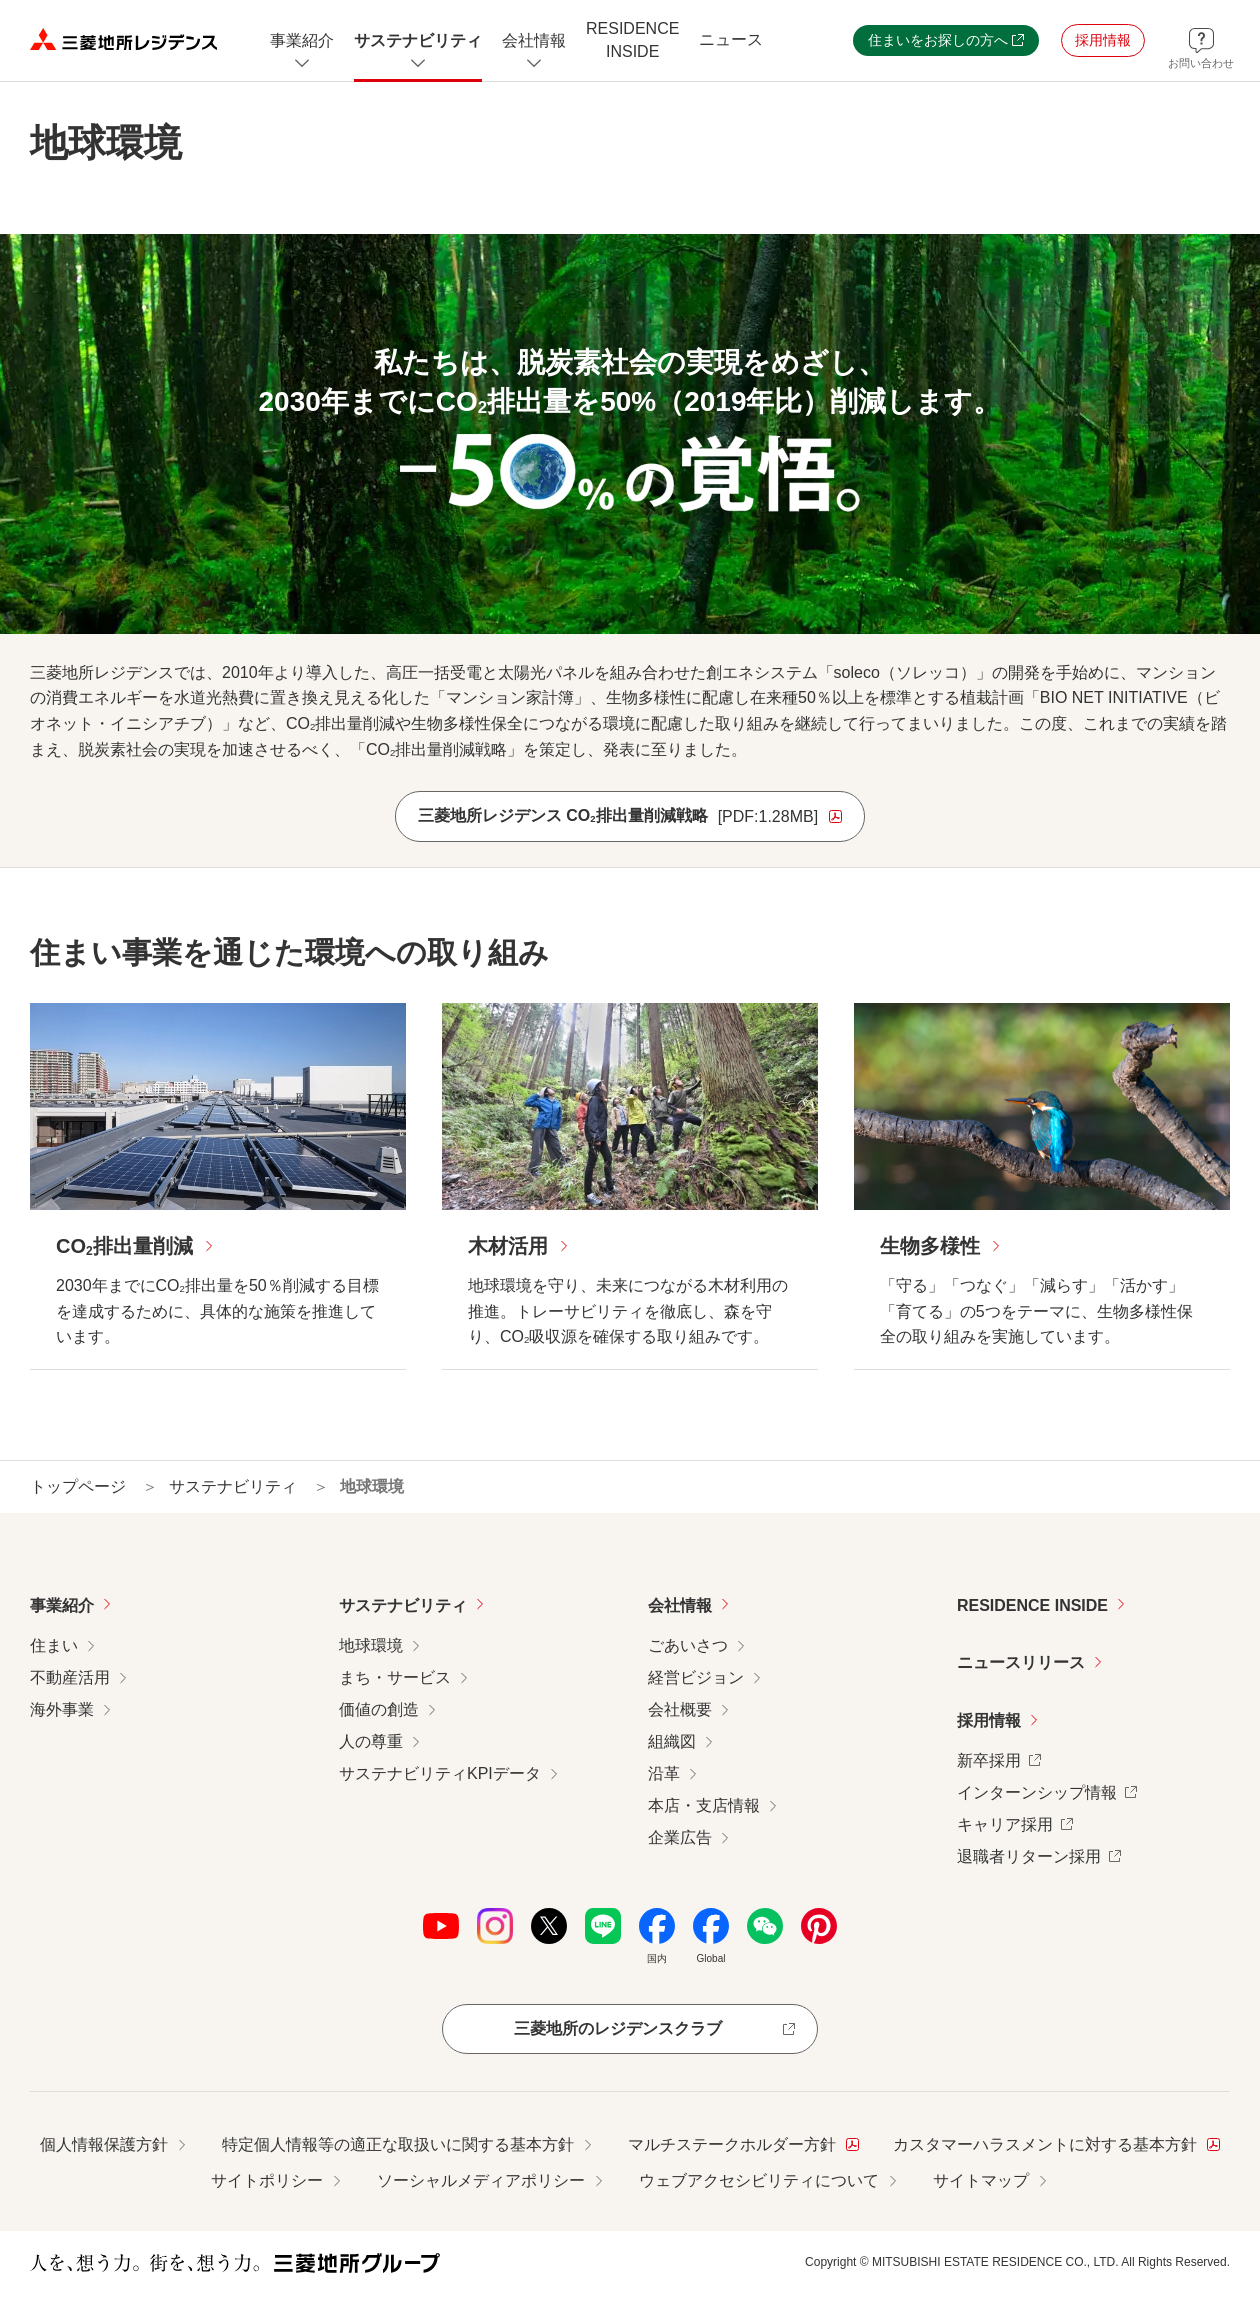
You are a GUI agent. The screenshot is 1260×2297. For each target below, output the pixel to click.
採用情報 (989, 1720)
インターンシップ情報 (1047, 1790)
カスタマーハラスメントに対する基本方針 (1056, 2142)
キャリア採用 (1015, 1822)
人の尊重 (371, 1741)
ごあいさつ (688, 1645)
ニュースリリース (1021, 1662)
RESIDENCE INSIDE (1032, 1605)
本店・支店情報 (704, 1805)
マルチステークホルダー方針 (743, 2142)
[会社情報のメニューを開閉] (534, 40)
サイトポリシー (267, 2180)
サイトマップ (981, 2180)
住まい (54, 1645)
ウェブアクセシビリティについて (759, 2180)
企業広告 (680, 1837)
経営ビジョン (696, 1677)
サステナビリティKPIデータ (440, 1773)
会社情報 (680, 1605)
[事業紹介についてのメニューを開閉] (302, 40)
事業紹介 (62, 1605)
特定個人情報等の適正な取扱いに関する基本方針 (398, 2144)
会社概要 (680, 1709)
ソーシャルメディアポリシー (481, 2180)
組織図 (672, 1741)
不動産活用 (70, 1677)
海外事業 (62, 1709)
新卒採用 (999, 1758)
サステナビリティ (403, 1605)
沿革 (664, 1773)
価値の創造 (379, 1709)
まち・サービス (395, 1677)
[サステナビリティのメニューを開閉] (418, 40)
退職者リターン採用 (1039, 1854)
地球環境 (371, 1645)
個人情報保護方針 (104, 2144)
